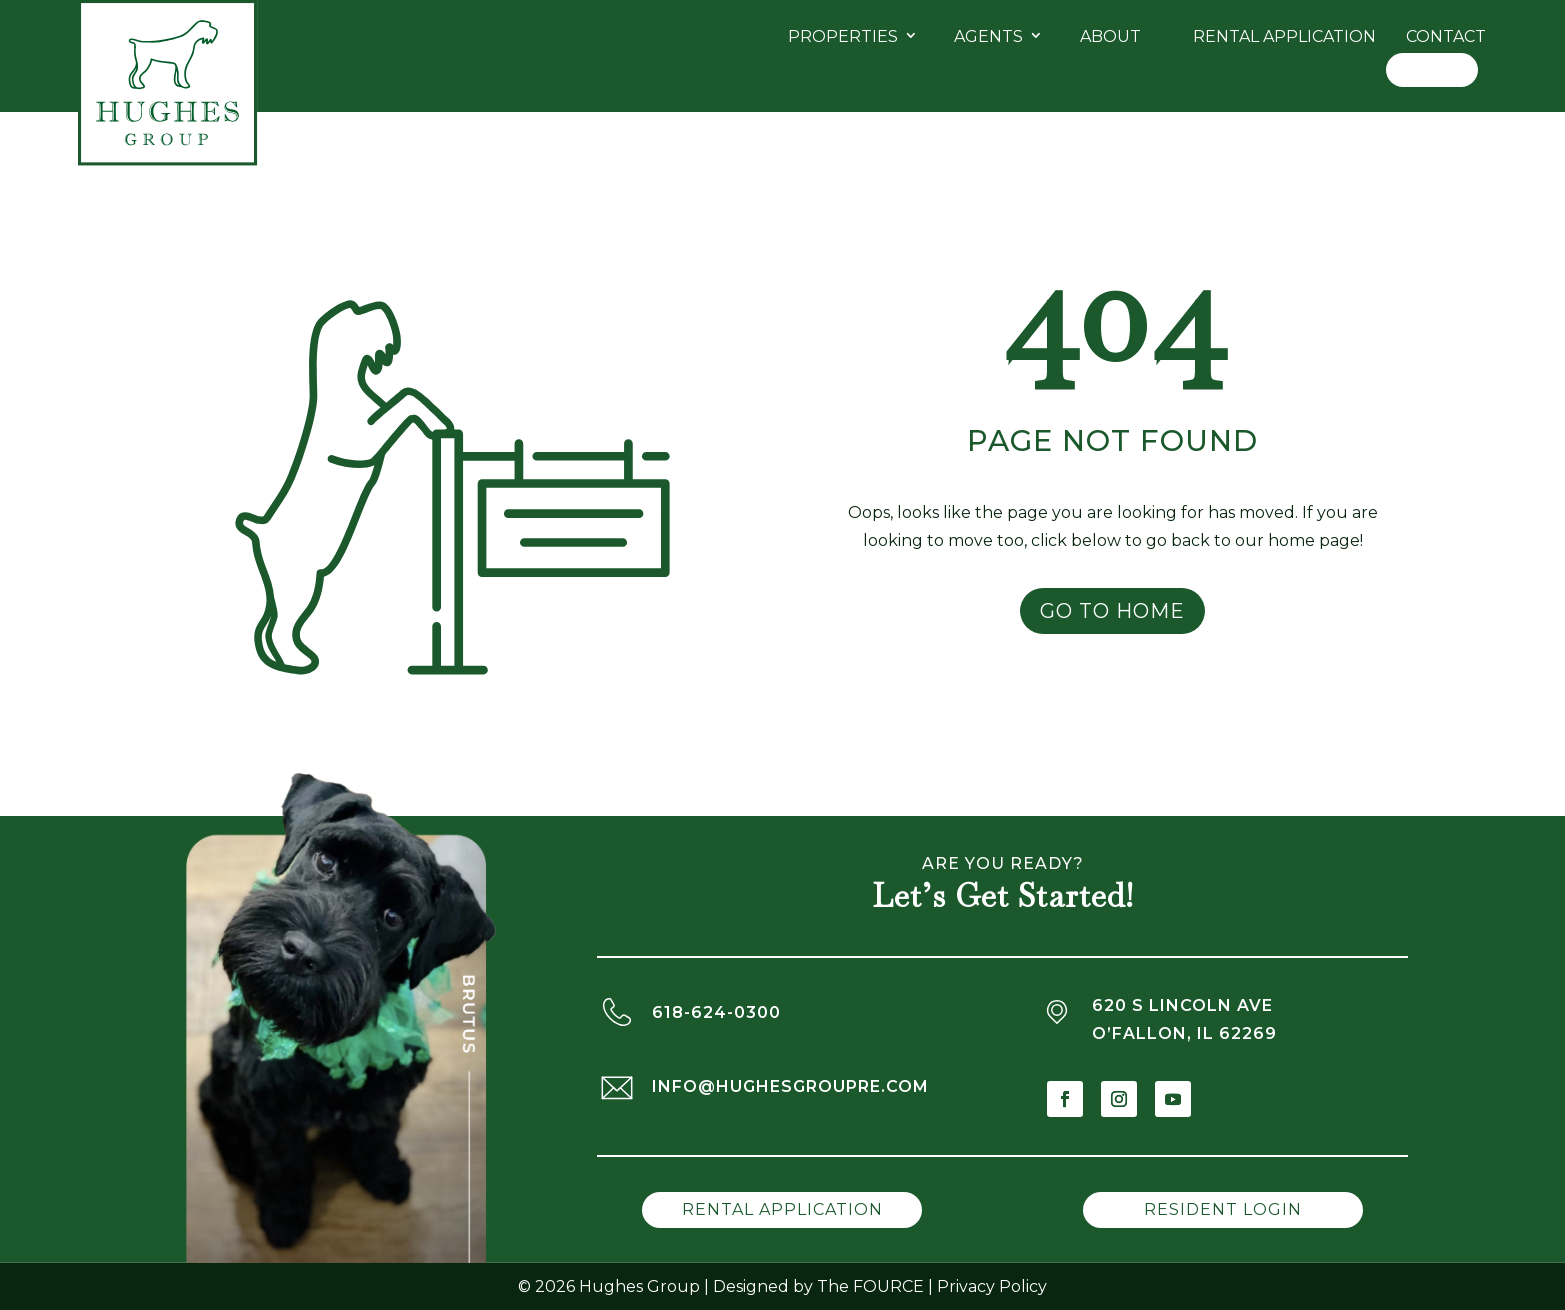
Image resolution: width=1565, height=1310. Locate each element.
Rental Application (1284, 36)
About (1110, 36)
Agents (988, 36)
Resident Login (1223, 1209)
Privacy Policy (992, 1286)
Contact (1446, 36)
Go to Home (1112, 611)
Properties (843, 36)
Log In (1432, 69)
